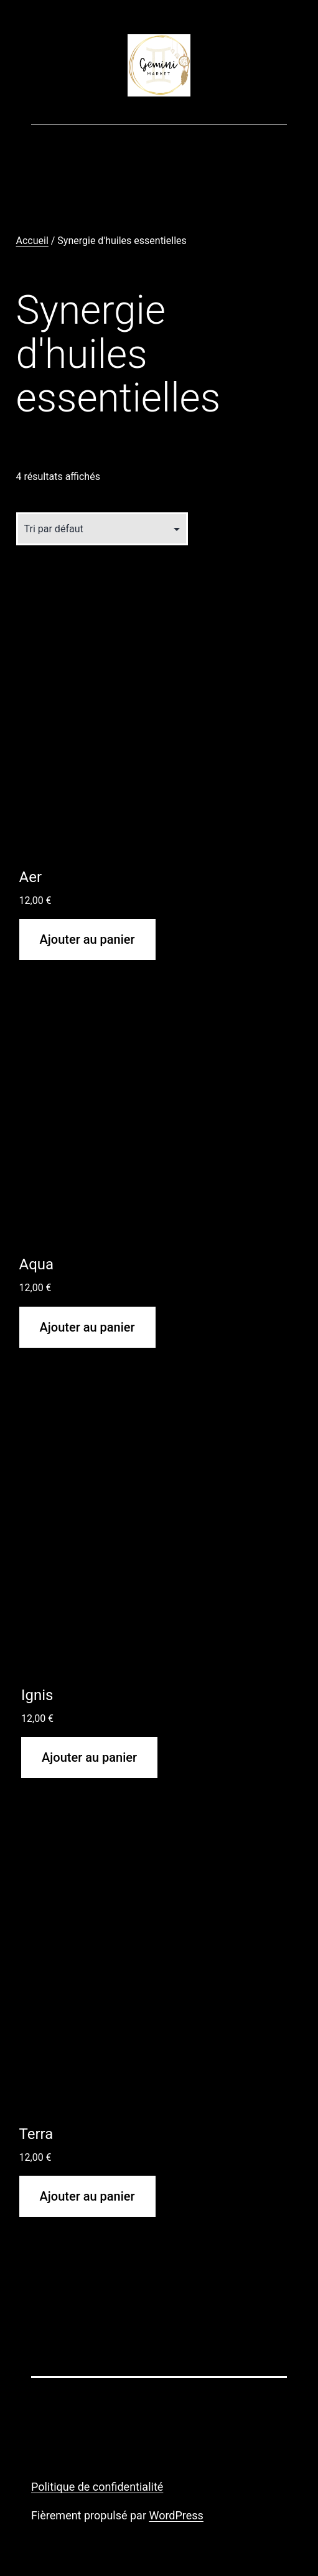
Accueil (32, 241)
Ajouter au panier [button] (87, 939)
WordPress (176, 2515)
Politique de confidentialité (97, 2486)
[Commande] (102, 528)
